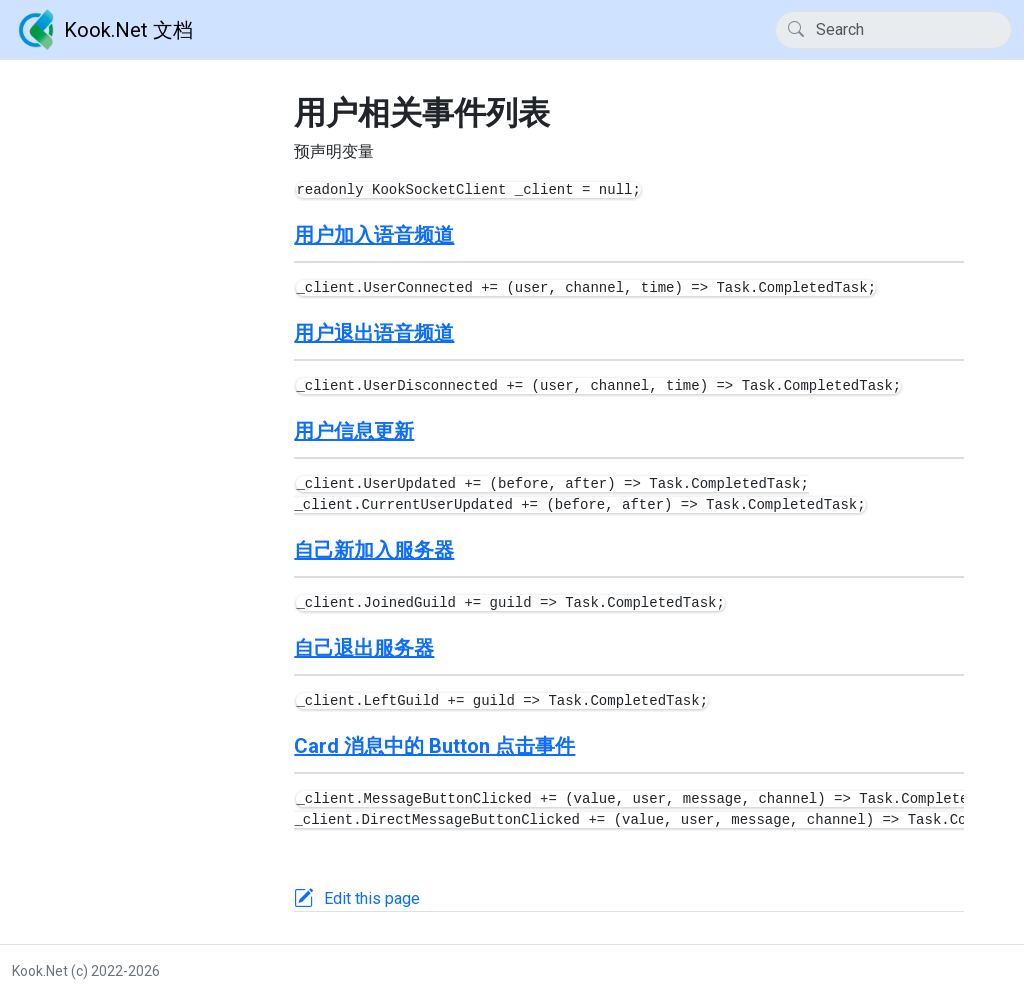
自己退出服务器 (364, 648)
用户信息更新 (354, 431)
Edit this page (372, 898)
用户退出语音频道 (374, 333)
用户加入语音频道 (374, 235)
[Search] (893, 30)
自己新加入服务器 (374, 550)
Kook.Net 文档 (102, 30)
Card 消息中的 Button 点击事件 (434, 746)
